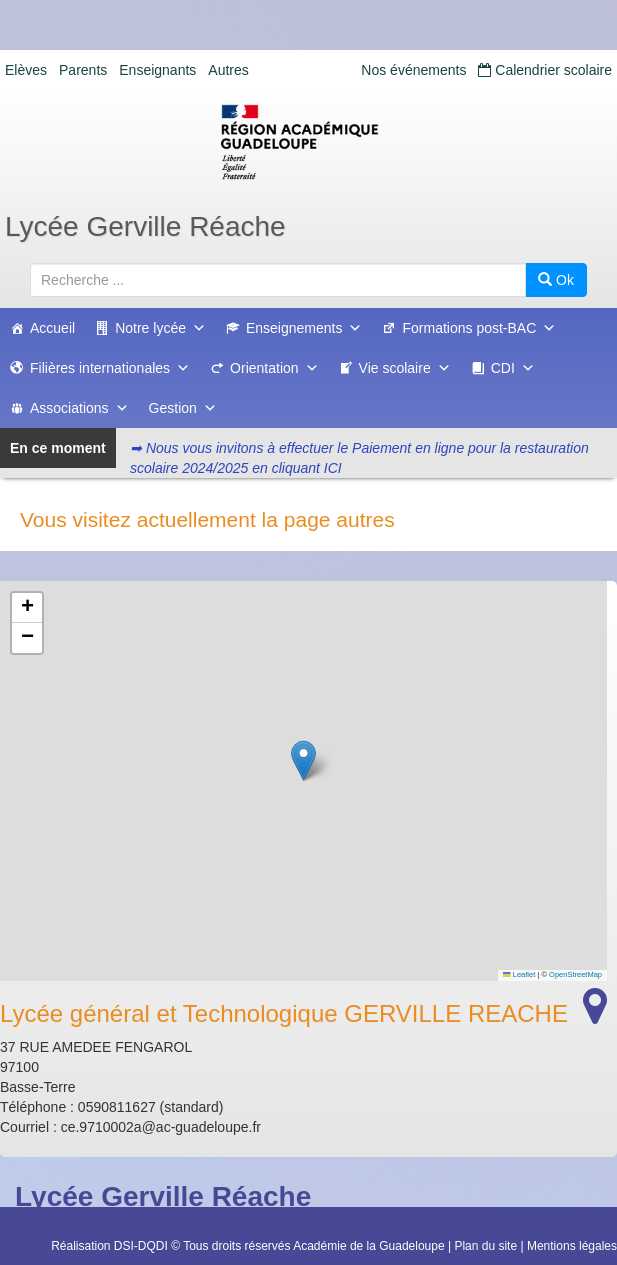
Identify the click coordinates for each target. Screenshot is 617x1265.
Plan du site (485, 1246)
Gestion (183, 408)
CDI (513, 368)
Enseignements (304, 328)
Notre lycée (160, 328)
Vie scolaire (405, 368)
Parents (83, 70)
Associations (79, 408)
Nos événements (413, 70)
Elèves (26, 70)
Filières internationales (110, 368)
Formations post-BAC (479, 328)
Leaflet (519, 974)
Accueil (52, 328)
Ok (556, 280)
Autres (228, 70)
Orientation (274, 368)
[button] (303, 760)
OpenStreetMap (575, 974)
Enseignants (157, 70)
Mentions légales (572, 1246)
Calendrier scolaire (545, 70)
